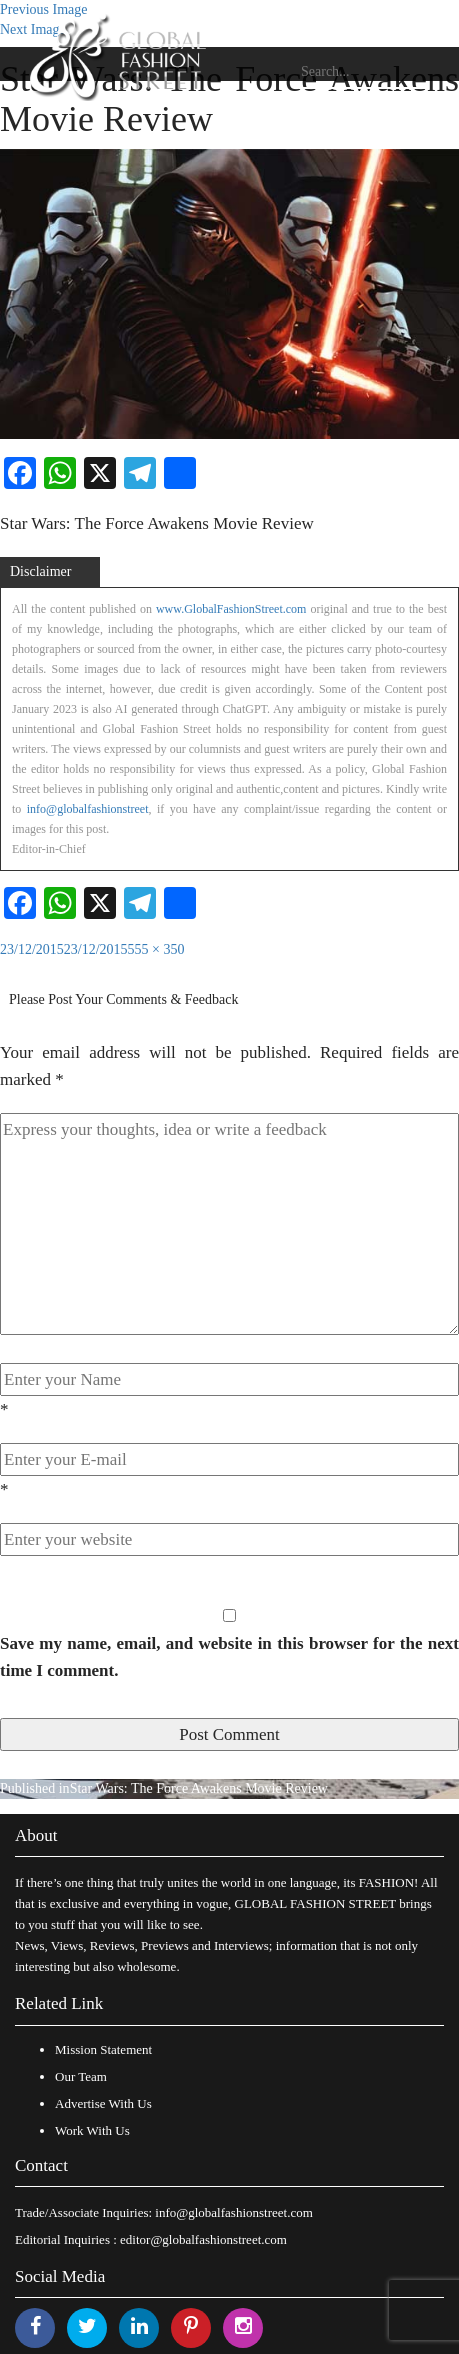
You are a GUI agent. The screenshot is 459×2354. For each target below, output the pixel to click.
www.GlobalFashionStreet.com (231, 609)
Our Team (81, 2076)
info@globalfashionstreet (88, 809)
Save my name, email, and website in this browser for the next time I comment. (229, 1657)
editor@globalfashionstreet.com (203, 2239)
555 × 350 (156, 949)
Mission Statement (103, 2049)
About (36, 1835)
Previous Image (43, 9)
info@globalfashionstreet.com (233, 2212)
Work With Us (92, 2130)
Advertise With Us (103, 2103)
